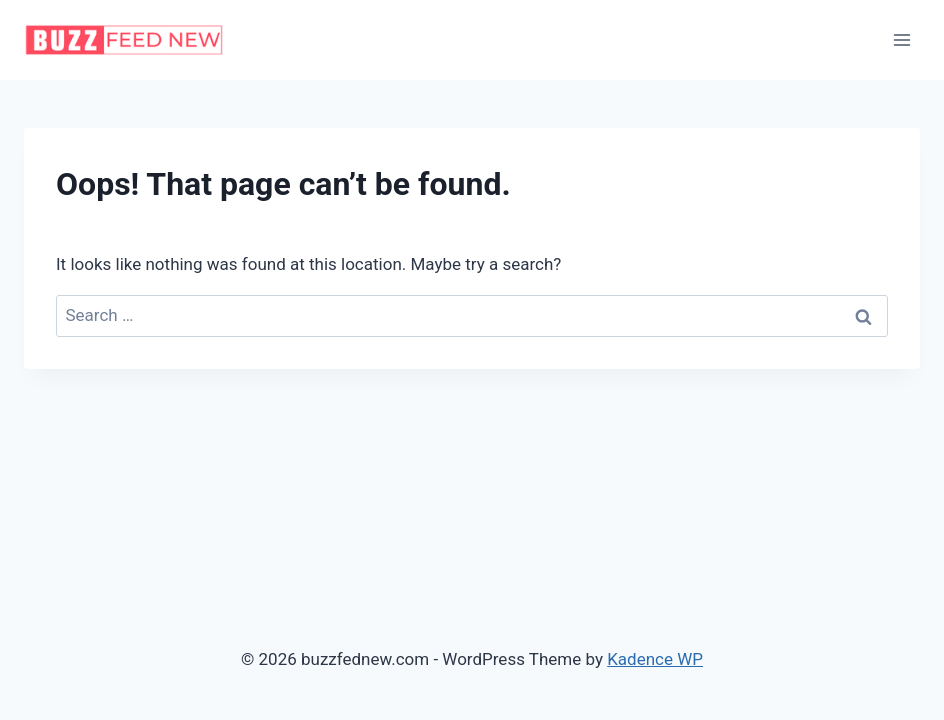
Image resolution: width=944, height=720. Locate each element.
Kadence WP (655, 659)
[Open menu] (901, 39)
